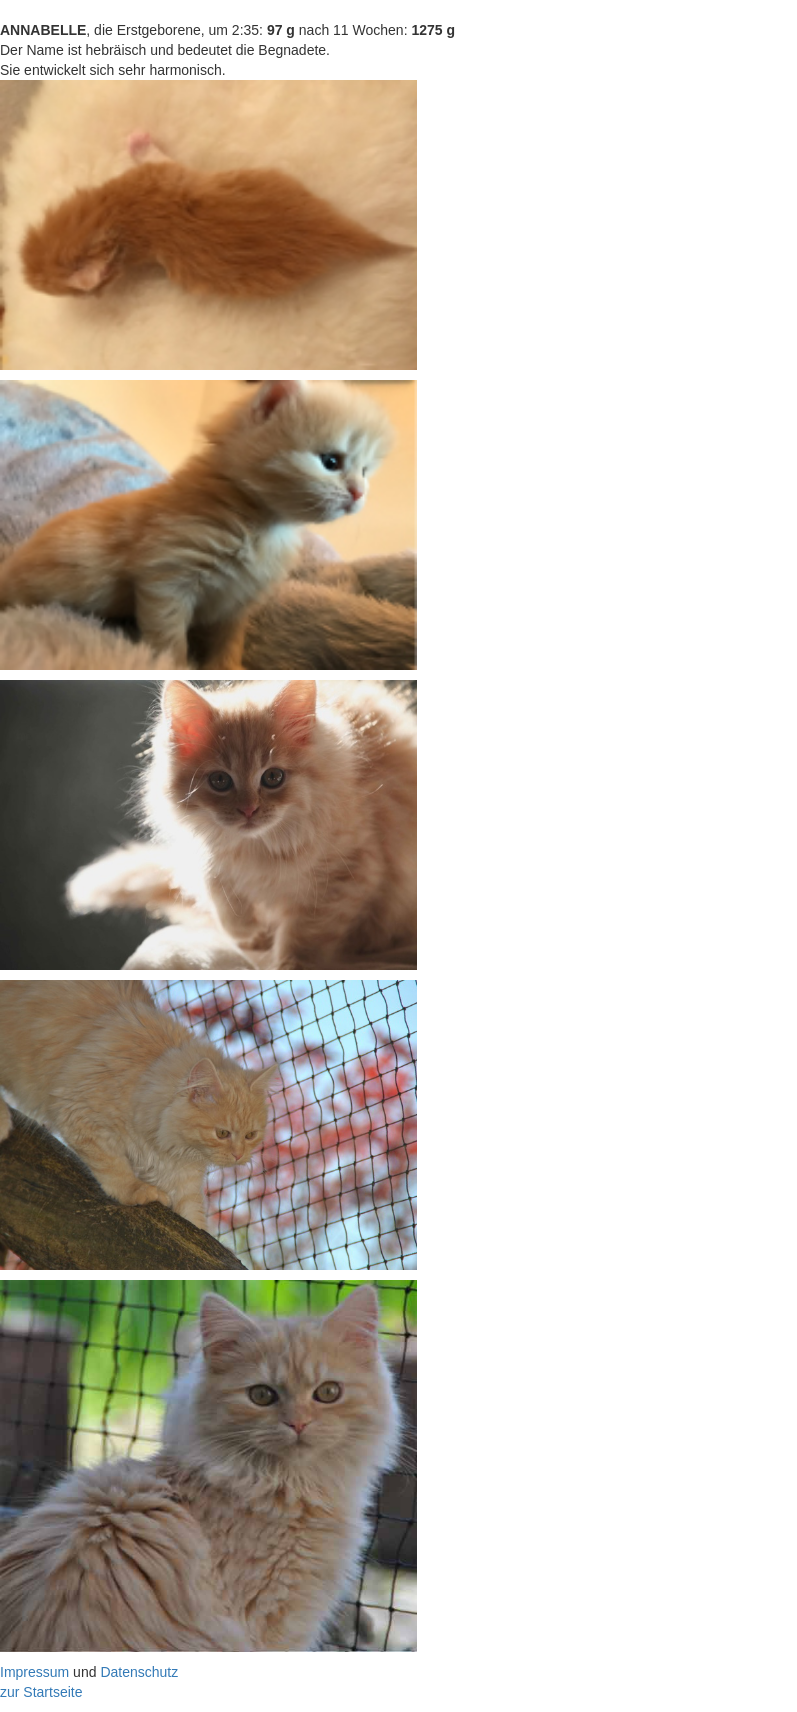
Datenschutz (139, 1672)
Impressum (34, 1672)
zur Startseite (41, 1692)
